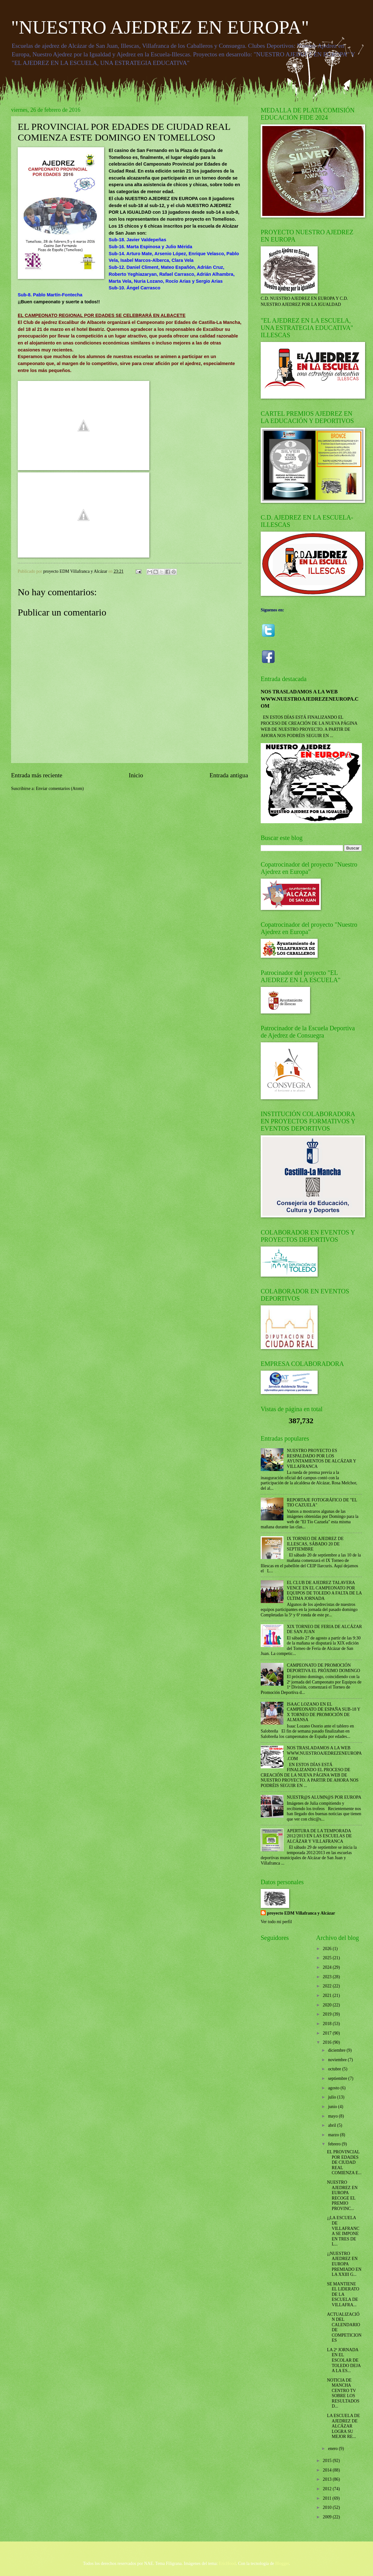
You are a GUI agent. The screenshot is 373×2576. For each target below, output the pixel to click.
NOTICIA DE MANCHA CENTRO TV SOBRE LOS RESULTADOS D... (343, 2393)
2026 (328, 1948)
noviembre (338, 2059)
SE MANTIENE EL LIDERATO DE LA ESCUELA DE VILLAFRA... (343, 2294)
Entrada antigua (228, 775)
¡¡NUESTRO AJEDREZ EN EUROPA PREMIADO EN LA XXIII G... (344, 2264)
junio (333, 2106)
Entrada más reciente (36, 775)
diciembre (337, 2050)
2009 (328, 2517)
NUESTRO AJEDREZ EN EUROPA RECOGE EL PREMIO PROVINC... (342, 2195)
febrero (335, 2144)
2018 (328, 2023)
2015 (328, 2460)
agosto (334, 2088)
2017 (328, 2033)
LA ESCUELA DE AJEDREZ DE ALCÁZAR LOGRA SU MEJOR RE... (343, 2426)
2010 (328, 2507)
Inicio (136, 775)
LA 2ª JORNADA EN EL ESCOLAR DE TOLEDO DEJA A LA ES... (343, 2360)
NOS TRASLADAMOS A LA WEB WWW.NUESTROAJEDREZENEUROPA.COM (309, 699)
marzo (334, 2134)
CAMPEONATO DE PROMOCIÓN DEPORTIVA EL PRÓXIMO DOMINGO (323, 1668)
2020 (328, 2005)
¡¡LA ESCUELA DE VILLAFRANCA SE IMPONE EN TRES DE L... (343, 2230)
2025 (328, 1957)
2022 (328, 1986)
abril (332, 2125)
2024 (328, 1967)
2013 (328, 2479)
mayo (333, 2116)
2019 (328, 2014)
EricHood (227, 2563)
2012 (328, 2488)
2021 (328, 1995)
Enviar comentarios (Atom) (60, 788)
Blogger (282, 2563)
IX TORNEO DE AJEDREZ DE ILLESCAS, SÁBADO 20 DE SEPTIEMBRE (315, 1543)
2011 (328, 2498)
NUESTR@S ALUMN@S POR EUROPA (324, 1797)
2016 (328, 2042)
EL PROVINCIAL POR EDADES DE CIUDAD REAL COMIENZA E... (344, 2162)
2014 (328, 2470)
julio (332, 2097)
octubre (335, 2069)
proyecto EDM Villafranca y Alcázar (301, 1913)
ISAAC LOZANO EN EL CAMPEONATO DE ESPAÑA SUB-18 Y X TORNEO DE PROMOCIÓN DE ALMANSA (323, 1712)
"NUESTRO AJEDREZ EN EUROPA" (160, 27)
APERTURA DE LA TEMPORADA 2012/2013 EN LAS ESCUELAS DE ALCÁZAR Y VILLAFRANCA (319, 1836)
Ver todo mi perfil (276, 1921)
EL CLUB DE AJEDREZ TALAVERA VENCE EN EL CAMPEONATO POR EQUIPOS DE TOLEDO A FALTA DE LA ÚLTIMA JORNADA (324, 1590)
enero (333, 2448)
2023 (328, 1976)
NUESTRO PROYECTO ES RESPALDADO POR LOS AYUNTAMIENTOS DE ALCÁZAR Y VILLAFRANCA (321, 1458)
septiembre (338, 2078)
